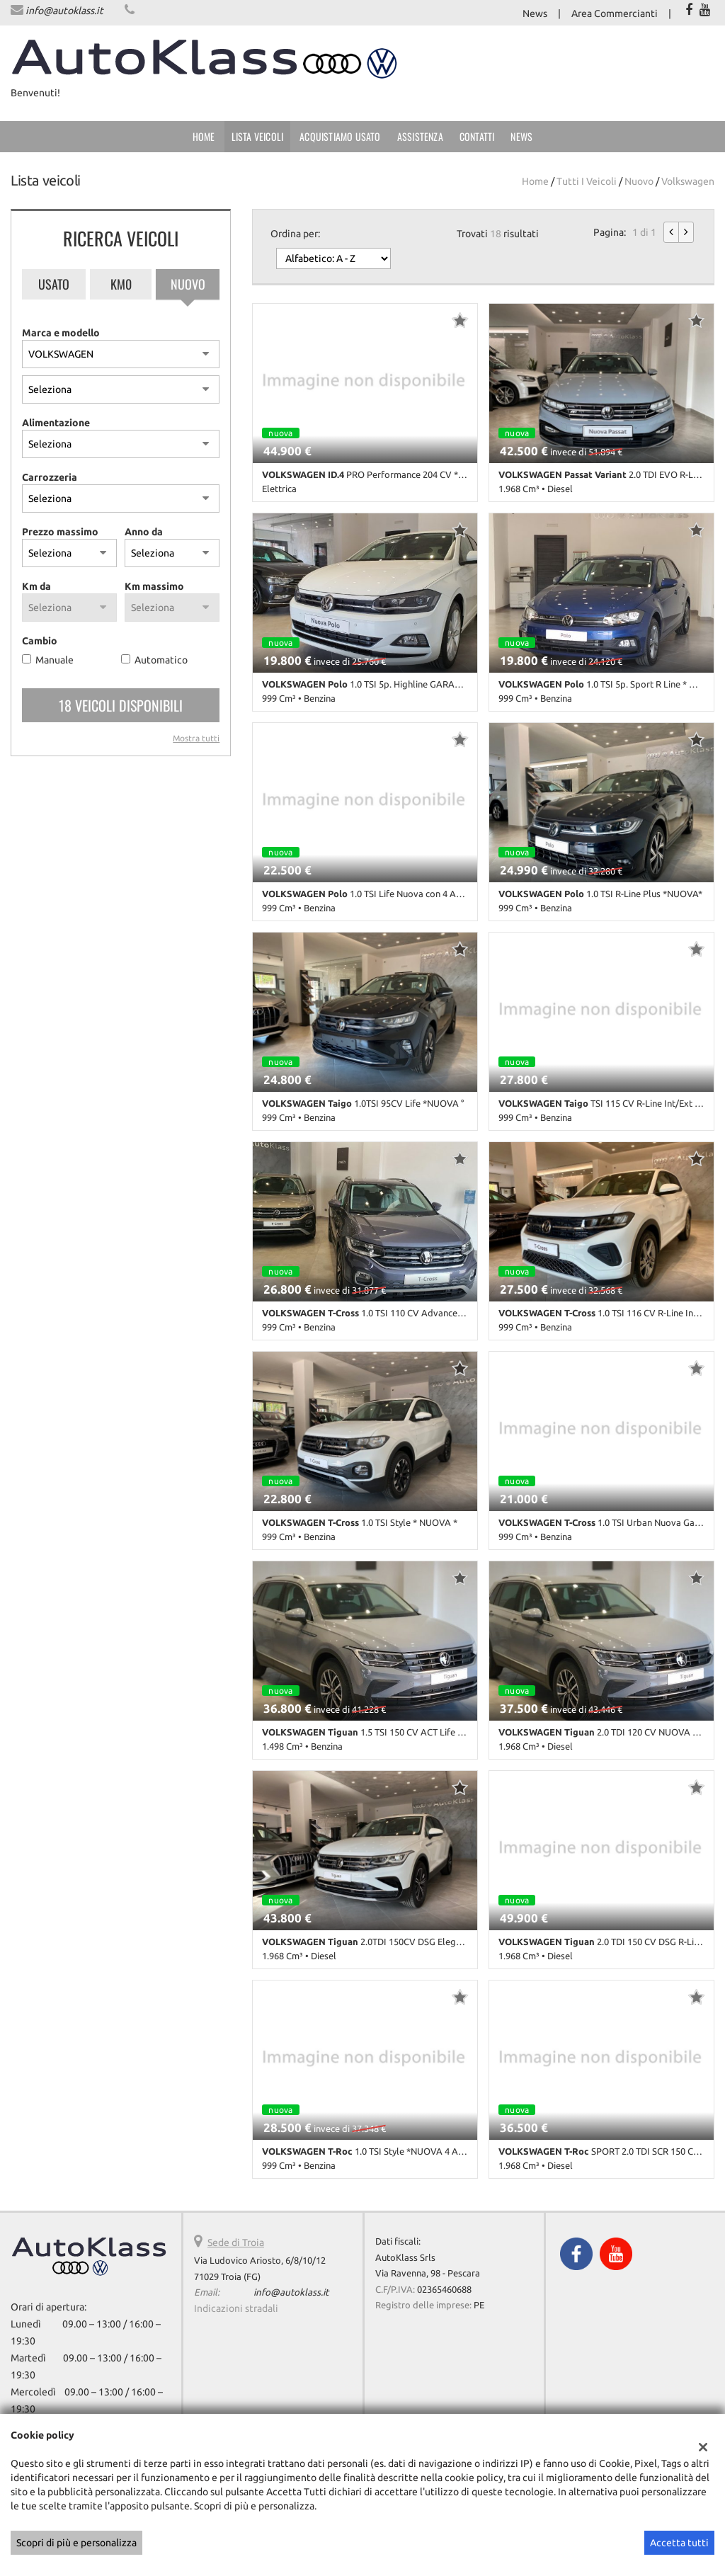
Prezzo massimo (60, 531)
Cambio (39, 640)
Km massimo (154, 586)
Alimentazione (56, 422)
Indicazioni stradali (236, 2308)
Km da (36, 586)
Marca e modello (61, 332)
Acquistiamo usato (339, 136)
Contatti (477, 136)
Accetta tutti (679, 2542)
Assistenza (420, 136)
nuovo (638, 181)
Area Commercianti (614, 13)
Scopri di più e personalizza (76, 2542)
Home (204, 136)
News (535, 13)
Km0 (121, 284)
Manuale (54, 660)
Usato (53, 284)
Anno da (144, 531)
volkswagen (687, 181)
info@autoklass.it (64, 10)
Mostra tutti (196, 738)
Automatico (161, 660)
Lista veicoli (258, 136)
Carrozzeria (49, 477)
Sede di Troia (235, 2242)
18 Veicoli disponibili (121, 705)
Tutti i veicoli (586, 181)
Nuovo (188, 284)
